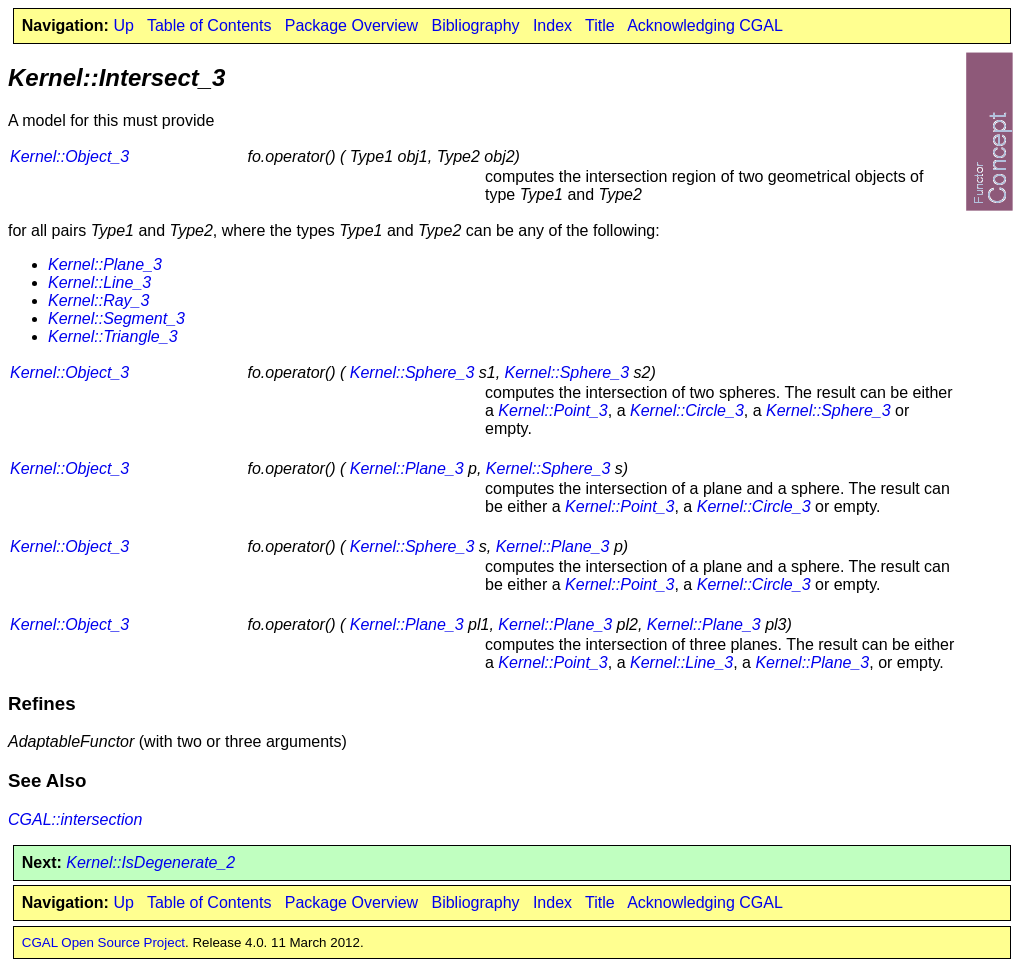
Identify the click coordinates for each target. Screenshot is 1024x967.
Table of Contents (209, 25)
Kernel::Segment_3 (116, 318)
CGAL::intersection (75, 819)
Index (552, 25)
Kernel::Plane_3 (105, 264)
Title (600, 25)
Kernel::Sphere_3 (412, 372)
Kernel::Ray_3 (98, 300)
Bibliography (475, 25)
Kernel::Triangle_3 (113, 336)
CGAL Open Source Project (103, 942)
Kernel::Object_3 (69, 156)
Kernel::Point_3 (552, 410)
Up (123, 25)
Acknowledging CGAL (705, 25)
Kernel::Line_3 (99, 282)
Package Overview (351, 25)
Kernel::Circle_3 (687, 410)
